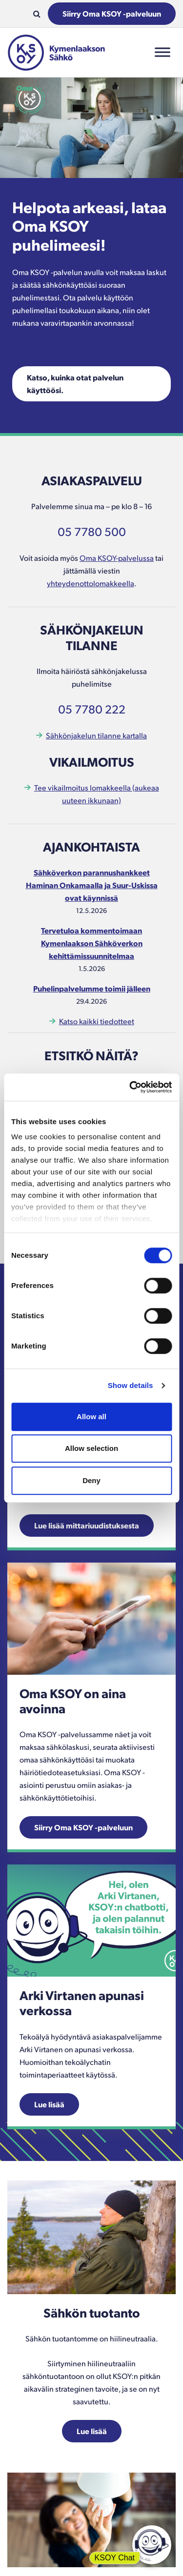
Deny (91, 1480)
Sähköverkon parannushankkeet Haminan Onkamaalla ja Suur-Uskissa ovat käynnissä (92, 885)
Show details (130, 1385)
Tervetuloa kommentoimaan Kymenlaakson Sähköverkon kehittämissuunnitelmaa (91, 943)
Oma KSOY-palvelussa (117, 558)
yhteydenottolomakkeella (90, 583)
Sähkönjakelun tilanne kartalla (96, 735)
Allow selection (91, 1448)
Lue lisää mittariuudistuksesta (86, 1525)
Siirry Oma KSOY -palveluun (111, 13)
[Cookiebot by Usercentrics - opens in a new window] (130, 1087)
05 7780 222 (91, 708)
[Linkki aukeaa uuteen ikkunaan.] (91, 1617)
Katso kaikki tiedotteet (96, 1021)
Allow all (91, 1416)
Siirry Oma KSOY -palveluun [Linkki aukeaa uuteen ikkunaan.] (83, 1827)
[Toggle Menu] (162, 52)
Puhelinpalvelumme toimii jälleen (91, 988)
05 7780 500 (92, 531)
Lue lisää (49, 2104)
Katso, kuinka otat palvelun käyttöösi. (75, 383)
